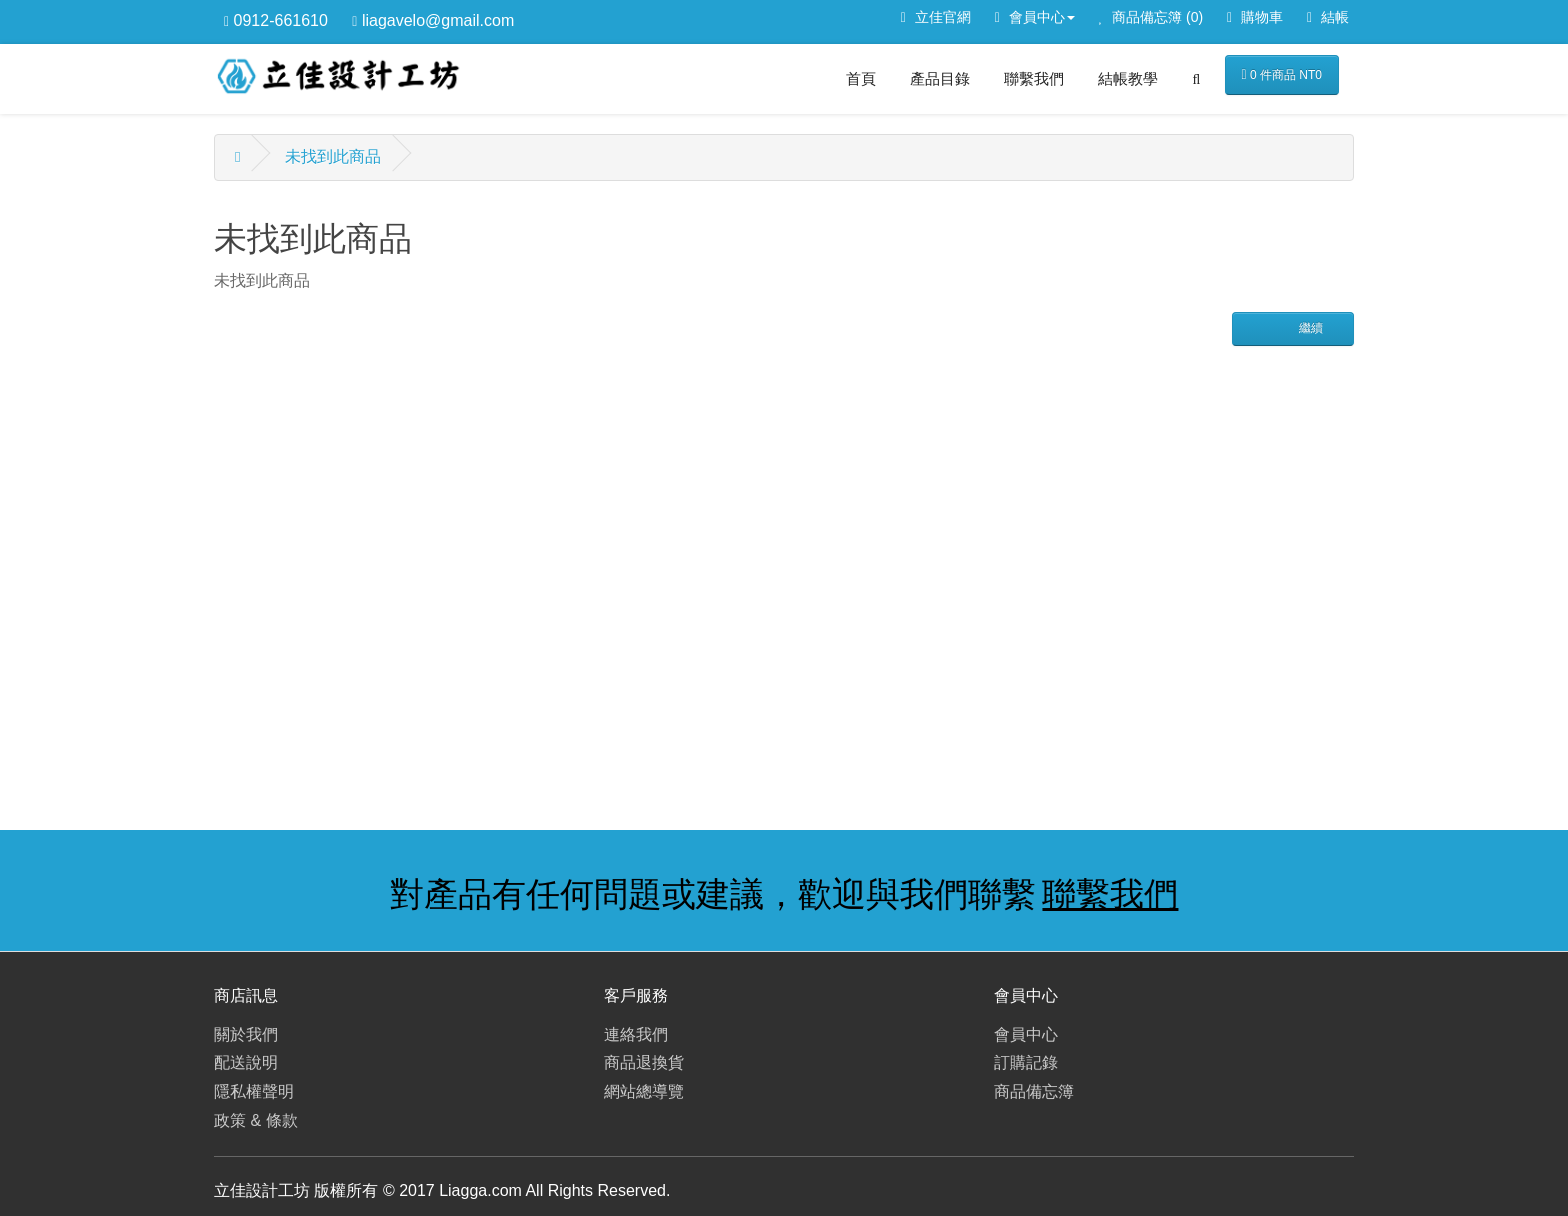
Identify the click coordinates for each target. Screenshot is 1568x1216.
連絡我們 (636, 1034)
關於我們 (246, 1034)
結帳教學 (1128, 78)
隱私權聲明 (254, 1091)
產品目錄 (940, 78)
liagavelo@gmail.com (433, 20)
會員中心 (1026, 1034)
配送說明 (246, 1062)
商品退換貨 (644, 1062)
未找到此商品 (333, 156)
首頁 (861, 78)
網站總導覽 (644, 1091)
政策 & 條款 (256, 1120)
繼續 (1308, 328)
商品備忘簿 (1034, 1091)
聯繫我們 (1034, 78)
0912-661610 (276, 20)
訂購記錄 (1026, 1062)
